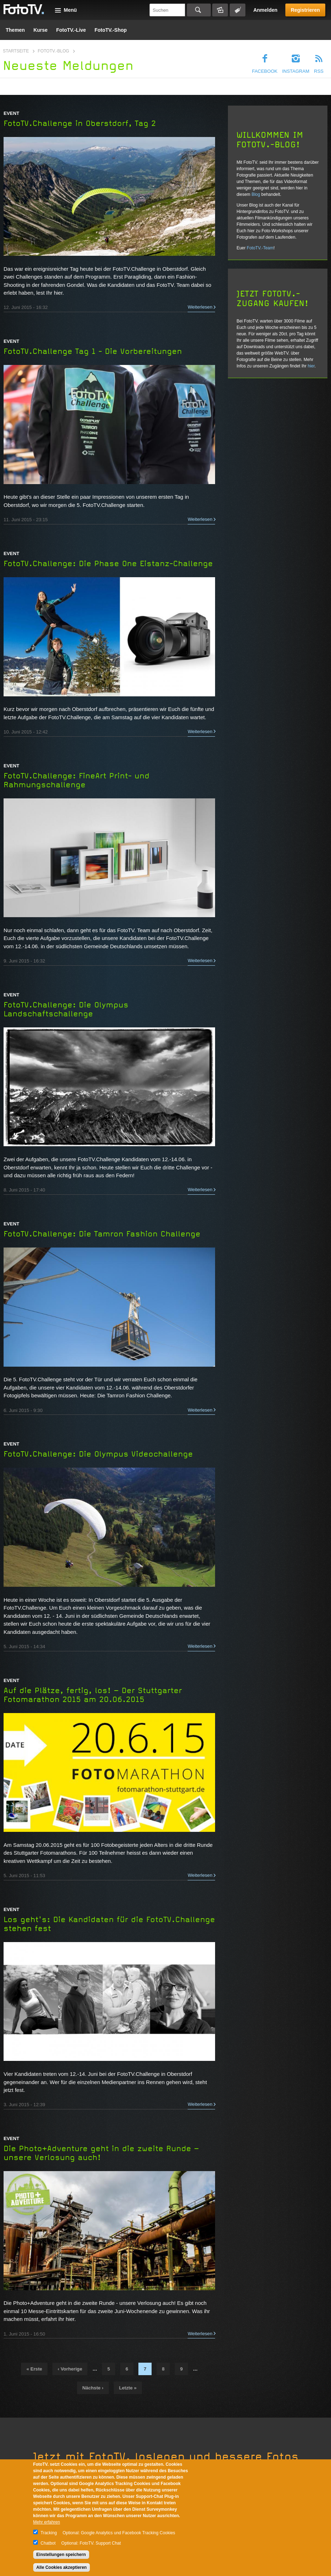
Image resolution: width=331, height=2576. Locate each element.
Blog (255, 194)
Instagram (295, 71)
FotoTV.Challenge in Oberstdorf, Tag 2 (80, 123)
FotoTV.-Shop (111, 30)
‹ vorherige (70, 2369)
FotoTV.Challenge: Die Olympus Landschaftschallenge (66, 1009)
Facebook (264, 71)
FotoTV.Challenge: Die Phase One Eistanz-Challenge (108, 563)
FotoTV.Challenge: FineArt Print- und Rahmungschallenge (76, 780)
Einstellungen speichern (61, 2554)
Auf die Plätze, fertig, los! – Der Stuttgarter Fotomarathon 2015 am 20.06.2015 (93, 1695)
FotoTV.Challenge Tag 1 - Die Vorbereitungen (93, 351)
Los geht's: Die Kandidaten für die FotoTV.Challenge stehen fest (109, 1924)
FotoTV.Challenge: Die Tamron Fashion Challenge (102, 1234)
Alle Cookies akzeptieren (61, 2567)
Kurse (41, 30)
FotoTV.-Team (260, 247)
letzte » (128, 2387)
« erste (34, 2369)
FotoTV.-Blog (53, 51)
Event (11, 113)
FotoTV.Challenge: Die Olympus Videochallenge (98, 1454)
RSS (319, 71)
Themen (15, 30)
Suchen (199, 10)
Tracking (49, 2532)
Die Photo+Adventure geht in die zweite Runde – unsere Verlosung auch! (101, 2153)
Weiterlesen (200, 307)
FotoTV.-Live (71, 30)
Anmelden (265, 10)
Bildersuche (220, 10)
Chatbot (48, 2543)
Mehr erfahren (46, 2522)
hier (311, 366)
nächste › (92, 2387)
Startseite (16, 51)
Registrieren (305, 10)
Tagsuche (237, 10)
